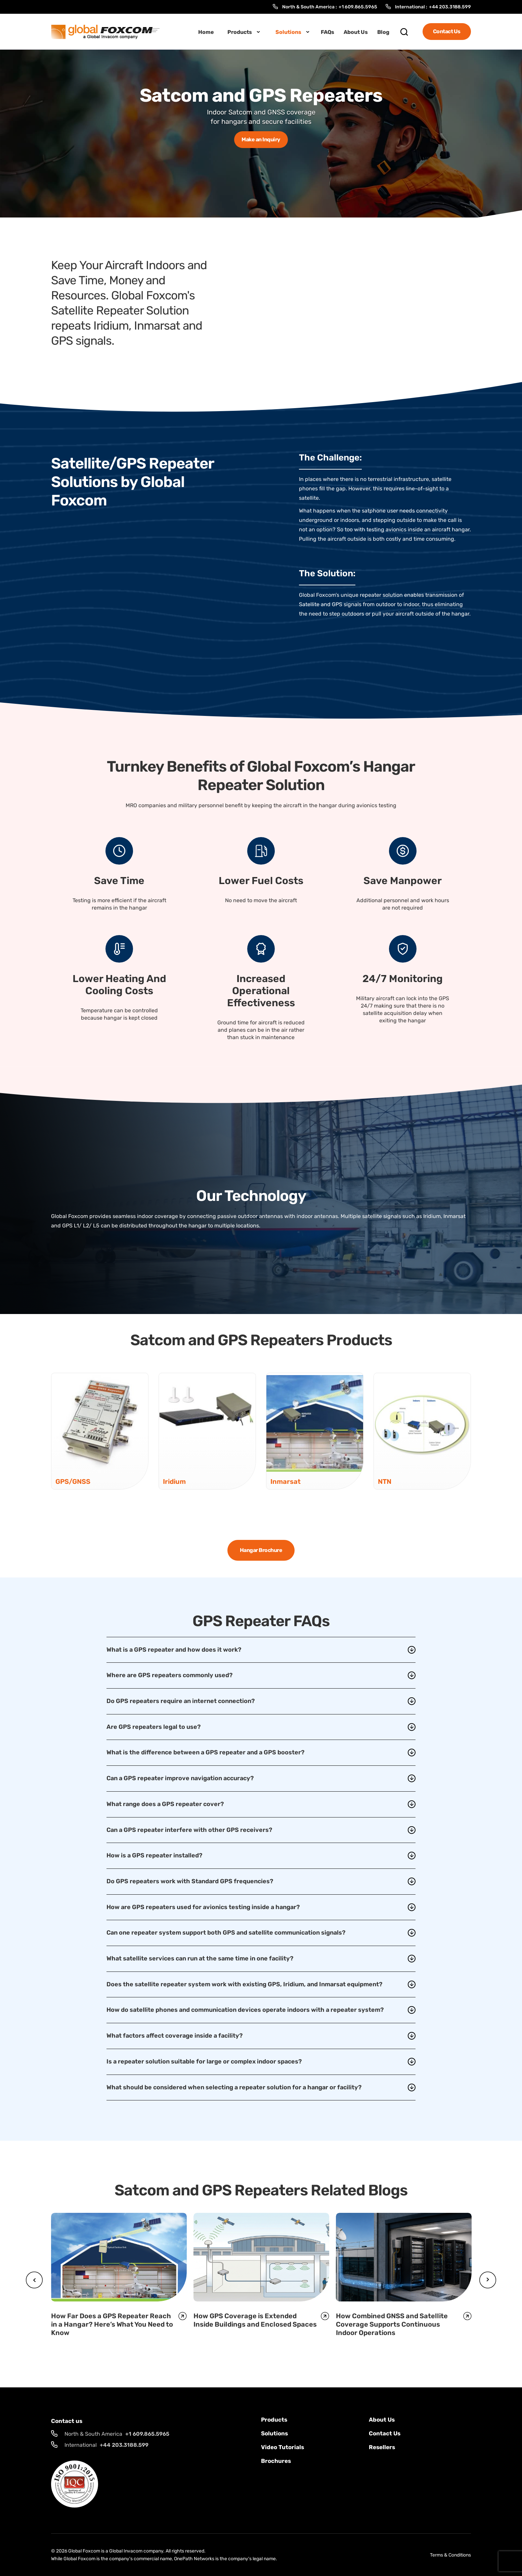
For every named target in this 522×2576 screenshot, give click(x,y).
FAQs (327, 32)
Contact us (384, 2433)
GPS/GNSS (72, 1481)
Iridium (174, 1481)
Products (239, 32)
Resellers (382, 2447)
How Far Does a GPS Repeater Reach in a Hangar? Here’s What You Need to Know (112, 2324)
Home (206, 32)
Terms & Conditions (450, 2555)
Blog (383, 32)
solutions (274, 2433)
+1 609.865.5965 (358, 7)
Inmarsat (285, 1481)
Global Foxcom (84, 2551)
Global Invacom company (136, 2551)
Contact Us (447, 31)
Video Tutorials (282, 2447)
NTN (384, 1481)
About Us (356, 32)
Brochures (276, 2461)
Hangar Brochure (261, 1550)
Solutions (288, 32)
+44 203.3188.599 (450, 7)
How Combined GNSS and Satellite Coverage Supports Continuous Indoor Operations (392, 2324)
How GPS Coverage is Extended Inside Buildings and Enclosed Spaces (255, 2320)
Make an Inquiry (261, 139)
